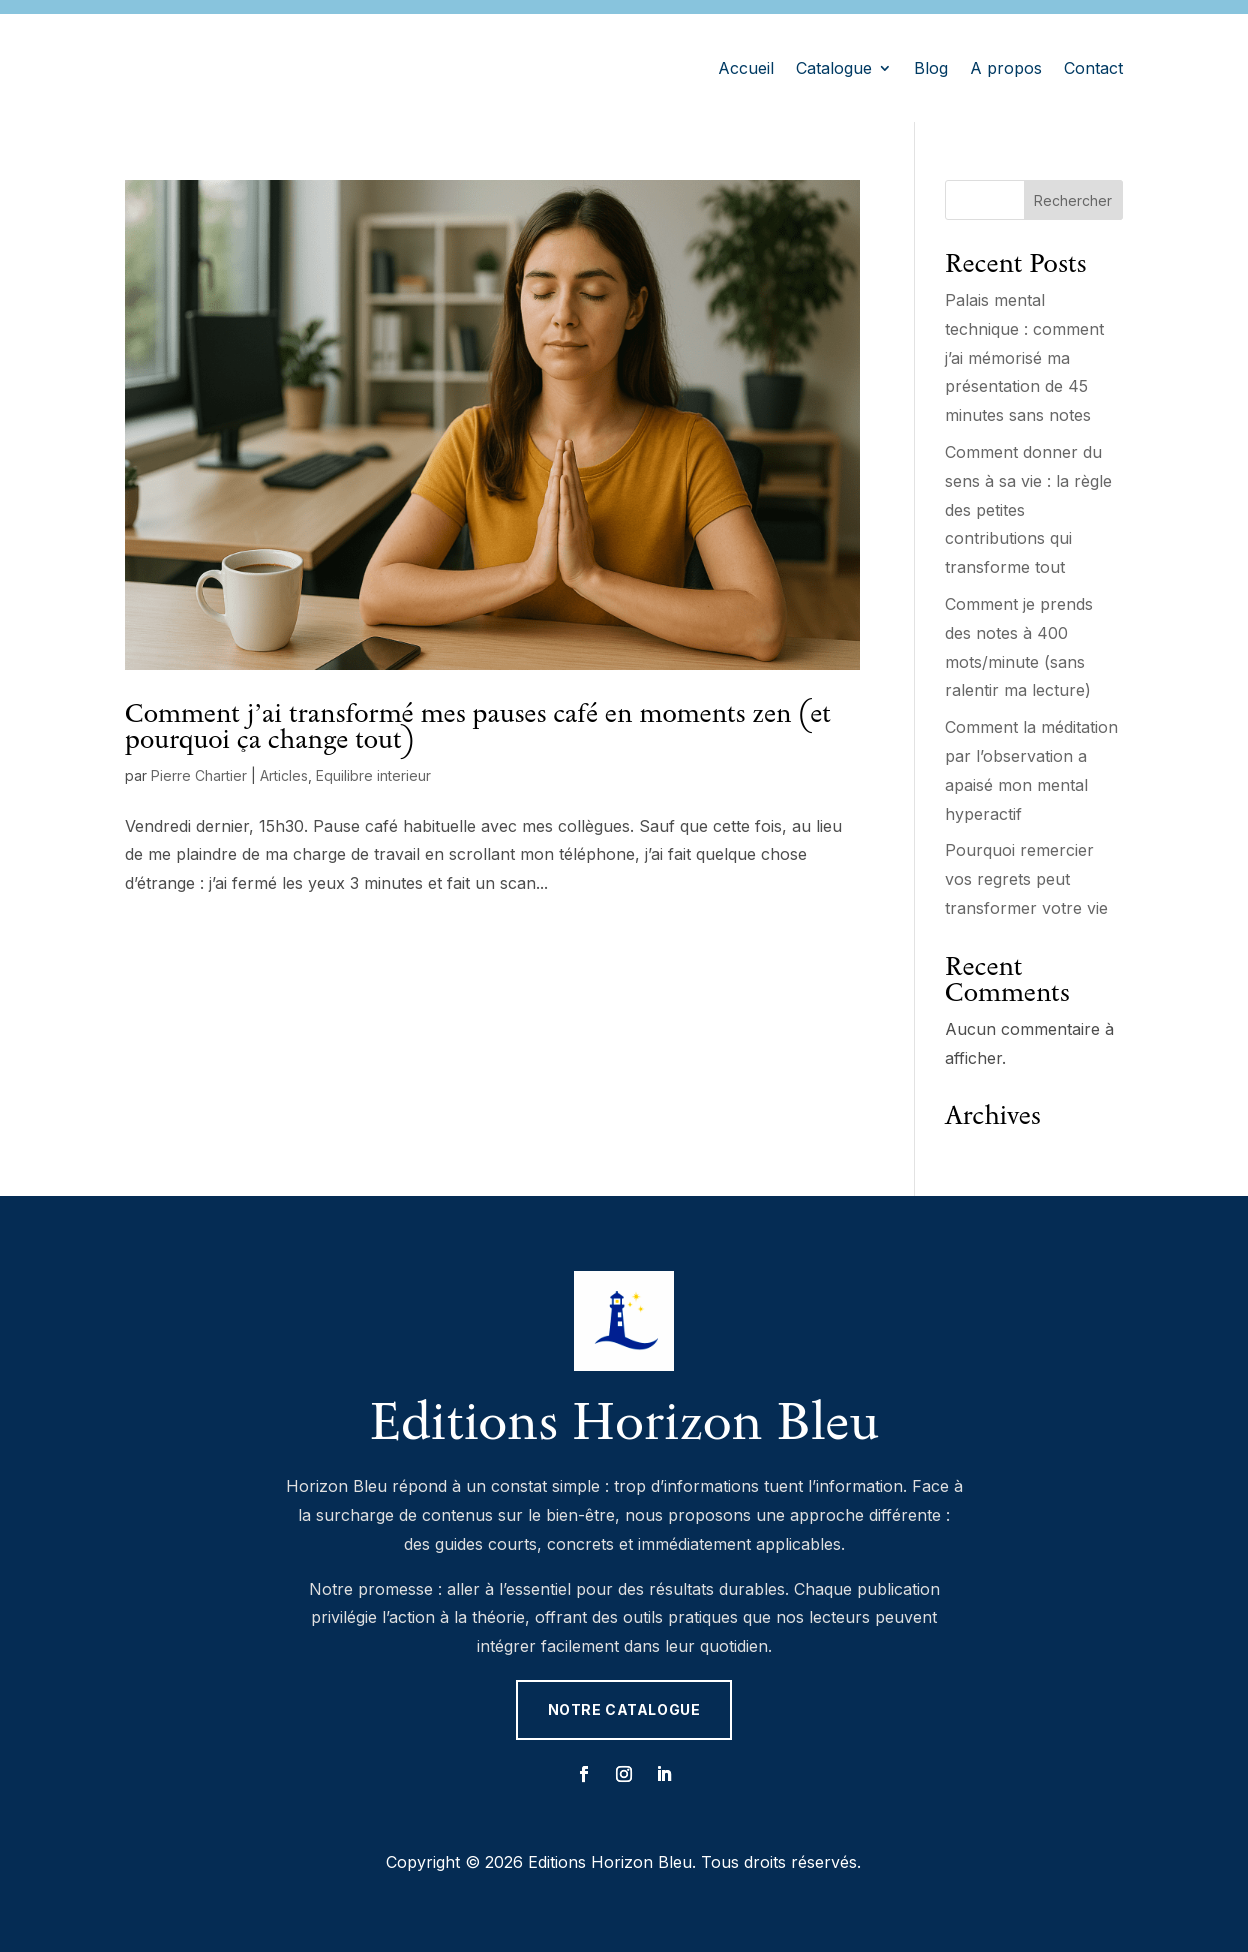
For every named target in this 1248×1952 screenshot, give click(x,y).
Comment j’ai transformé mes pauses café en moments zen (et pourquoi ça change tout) (478, 726)
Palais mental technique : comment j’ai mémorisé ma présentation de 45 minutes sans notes (1024, 357)
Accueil (746, 68)
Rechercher (1073, 200)
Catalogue (834, 68)
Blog (931, 68)
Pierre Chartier (199, 775)
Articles (284, 775)
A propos (1006, 68)
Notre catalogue (624, 1709)
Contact (1093, 68)
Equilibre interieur (373, 775)
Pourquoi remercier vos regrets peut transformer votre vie (1026, 879)
